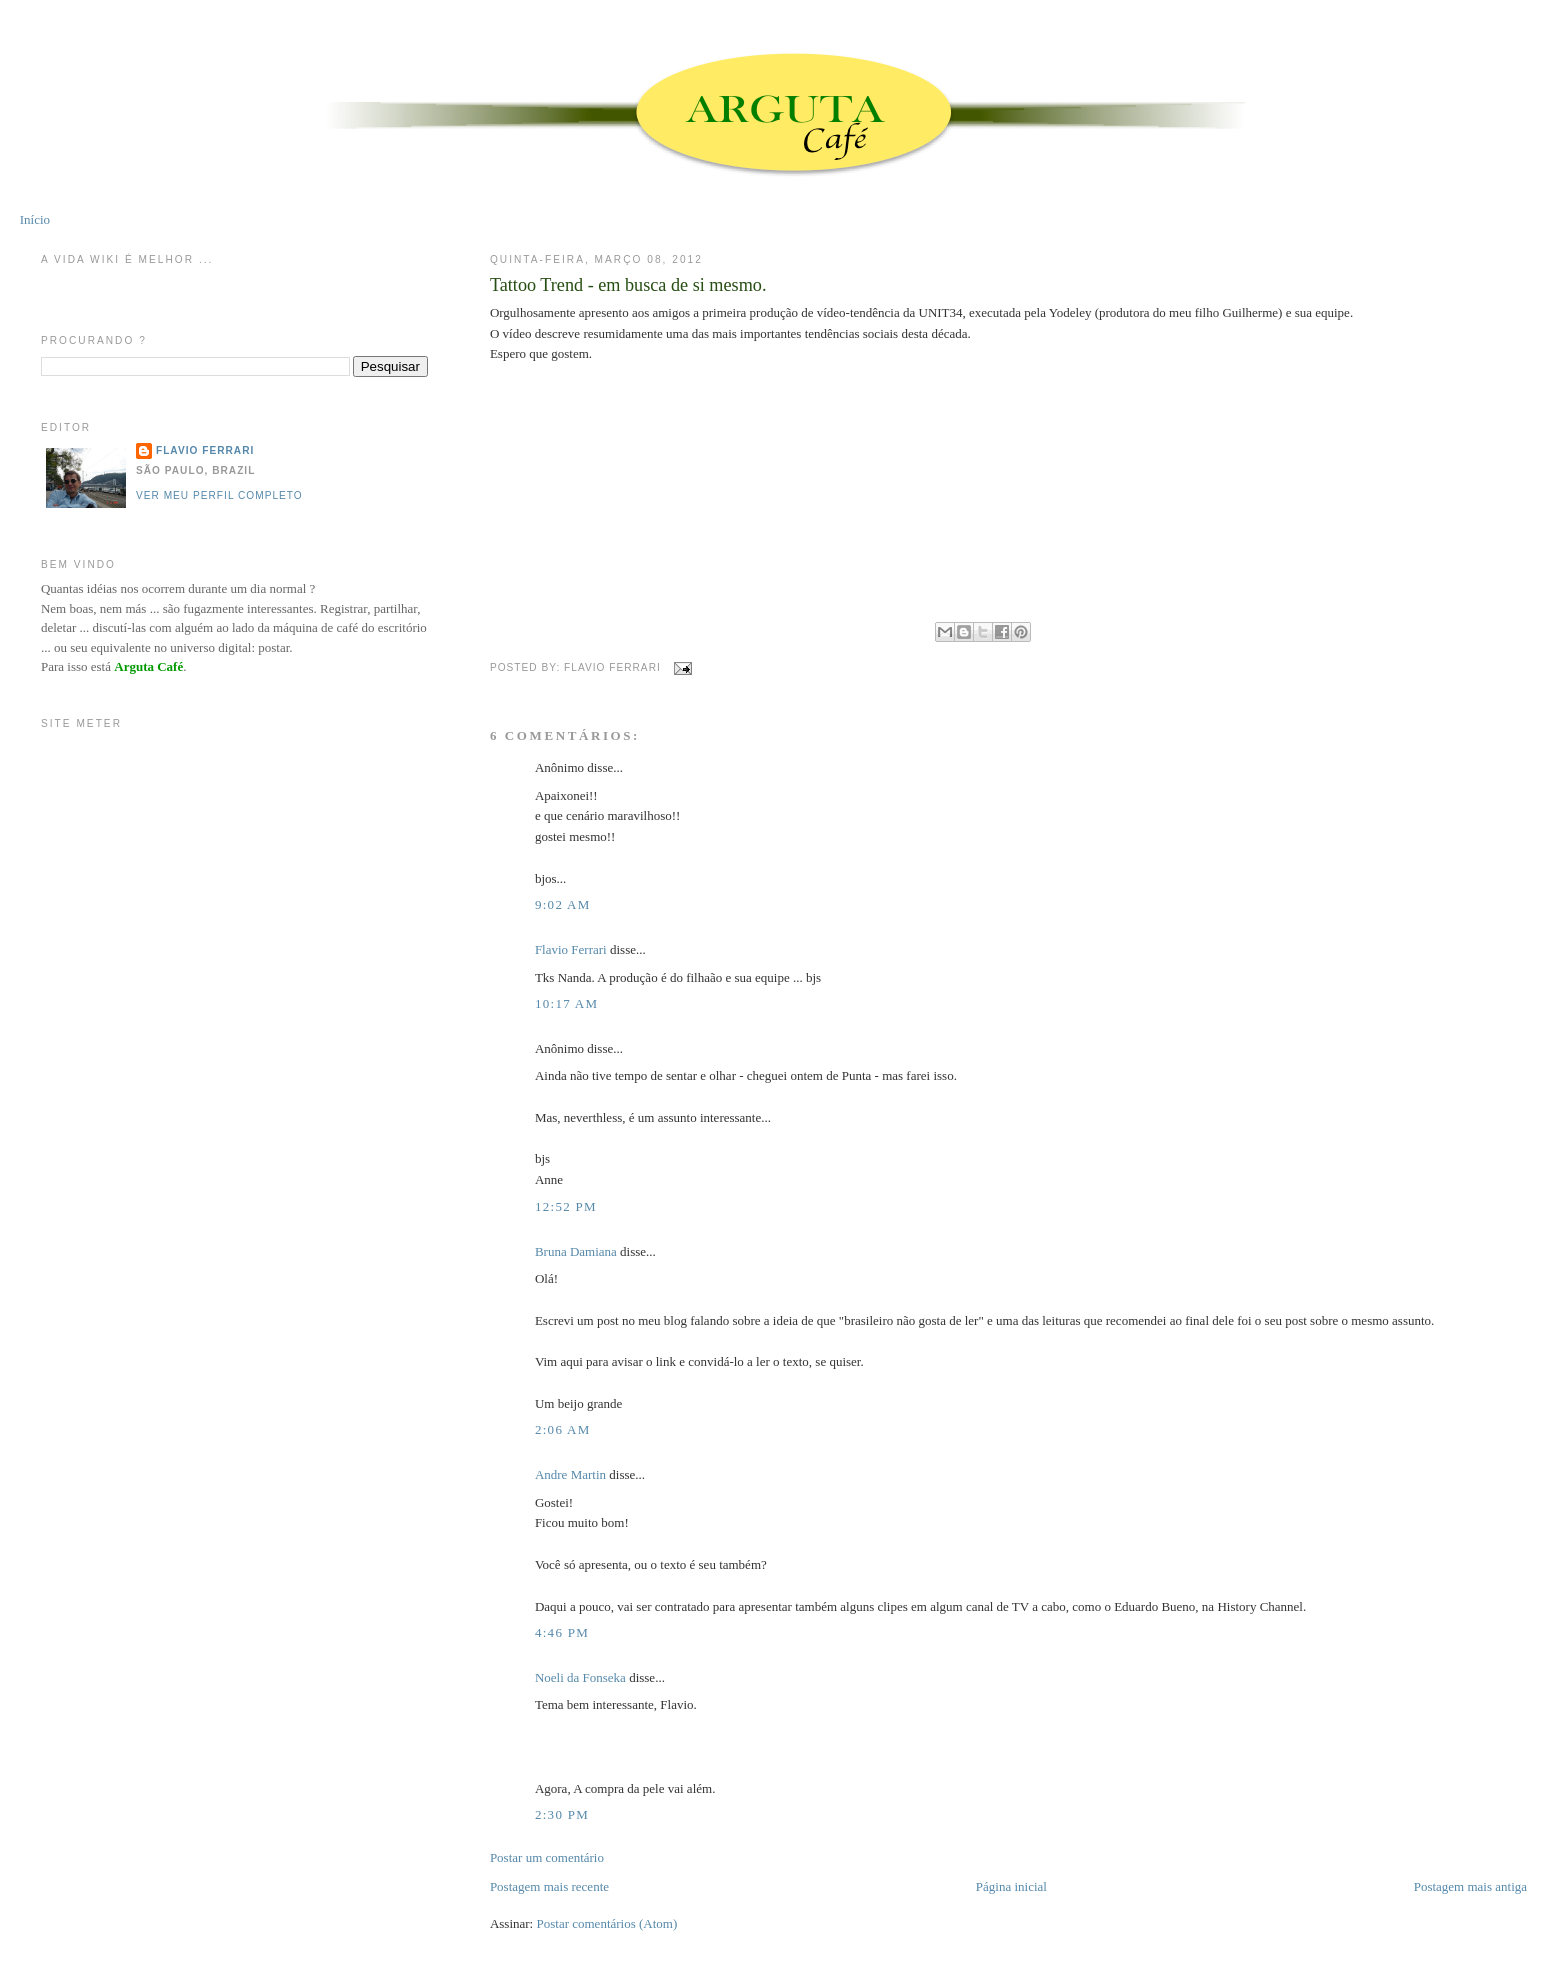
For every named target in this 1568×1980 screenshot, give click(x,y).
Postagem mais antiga (1470, 1886)
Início (35, 219)
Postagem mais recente (549, 1886)
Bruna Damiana (576, 1251)
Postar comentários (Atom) (606, 1923)
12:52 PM (566, 1206)
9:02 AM (563, 904)
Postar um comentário (547, 1857)
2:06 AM (563, 1429)
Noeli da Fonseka (582, 1677)
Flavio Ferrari (571, 949)
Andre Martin (570, 1474)
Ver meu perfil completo (219, 495)
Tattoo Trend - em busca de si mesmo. (628, 285)
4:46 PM (562, 1632)
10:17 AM (567, 1003)
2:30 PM (562, 1814)
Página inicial (1011, 1886)
